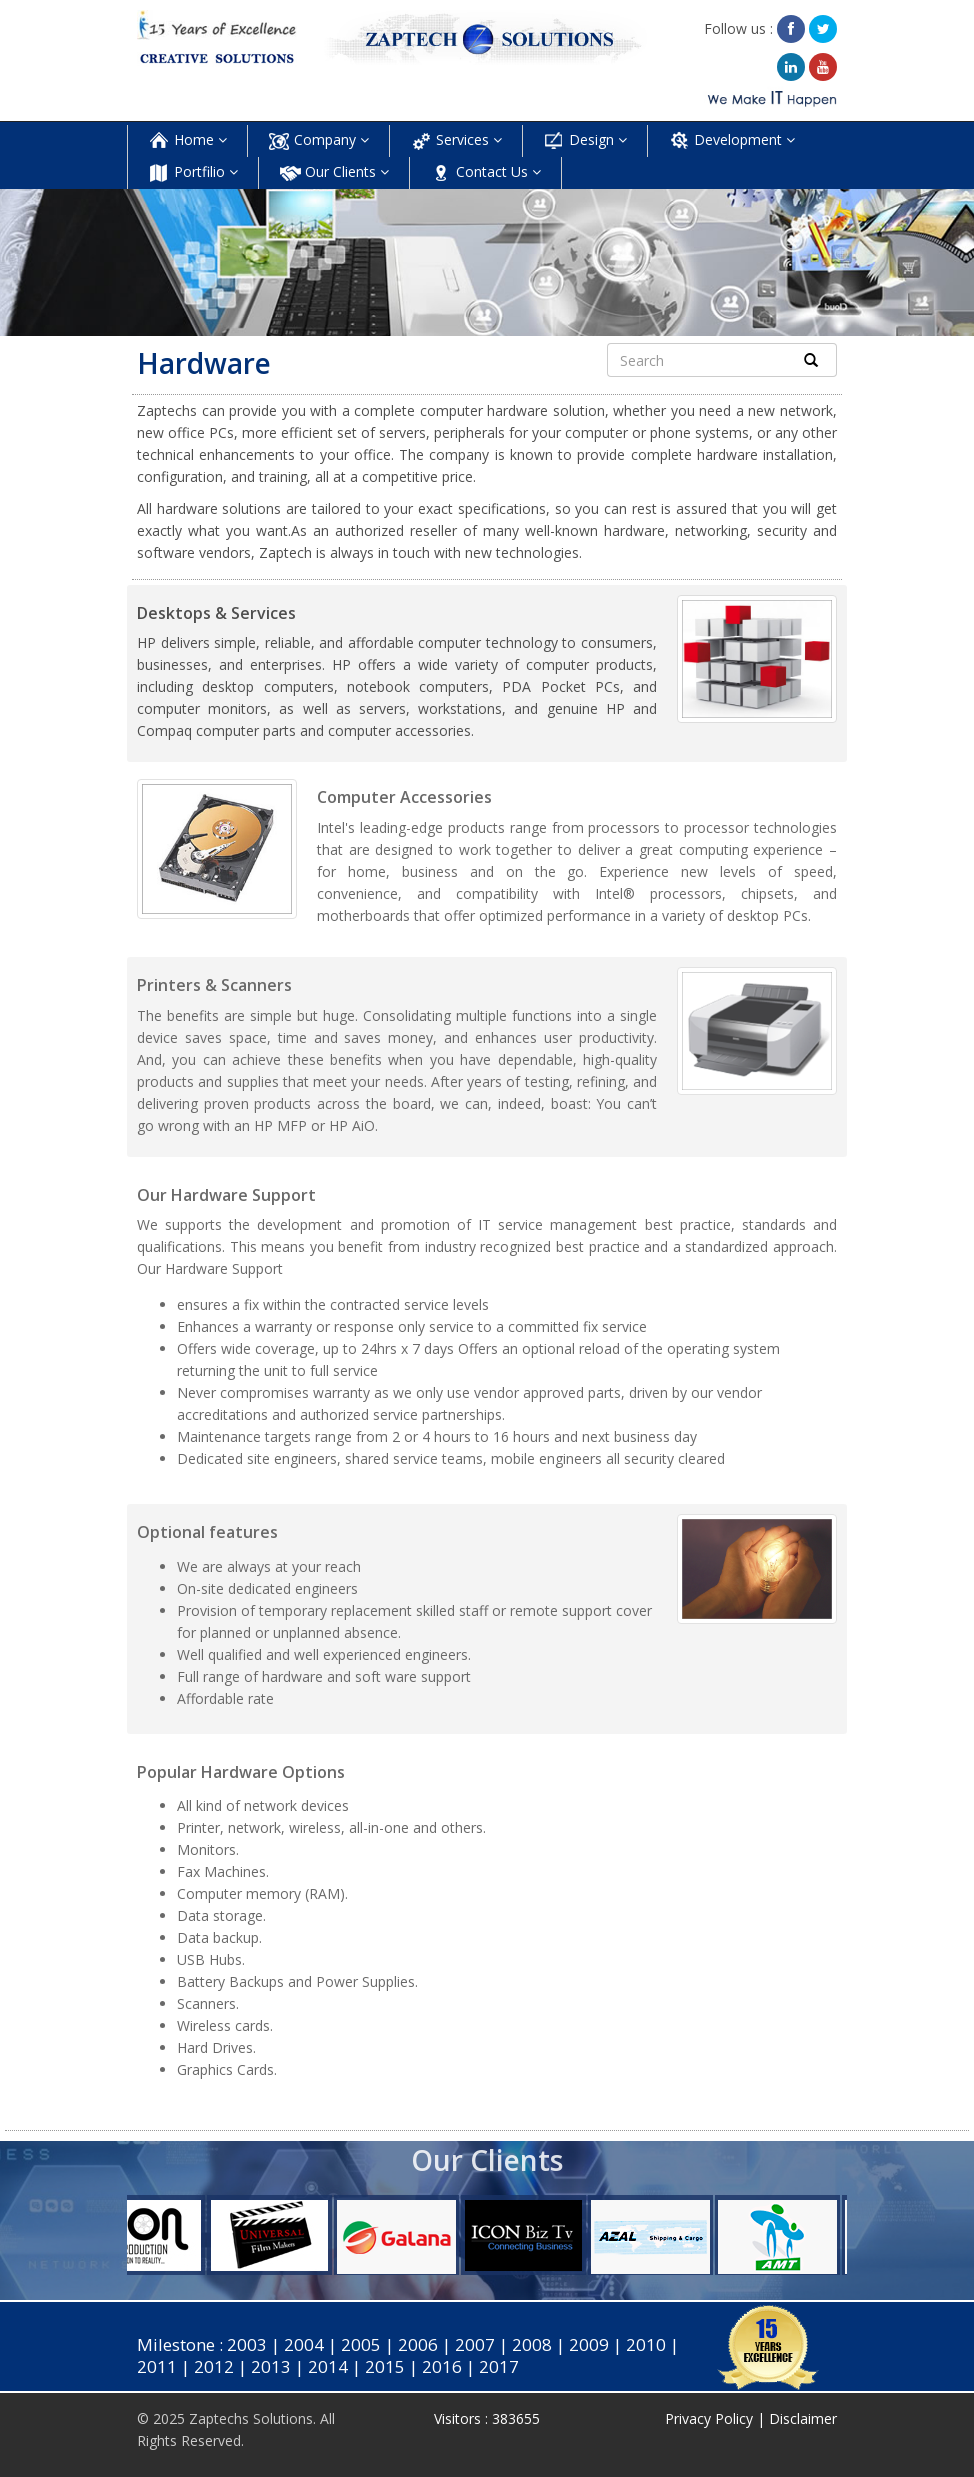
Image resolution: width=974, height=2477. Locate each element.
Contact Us (485, 173)
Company (318, 141)
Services (456, 141)
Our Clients (334, 173)
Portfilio (193, 173)
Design (585, 141)
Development (731, 141)
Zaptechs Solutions (251, 2418)
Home (187, 141)
